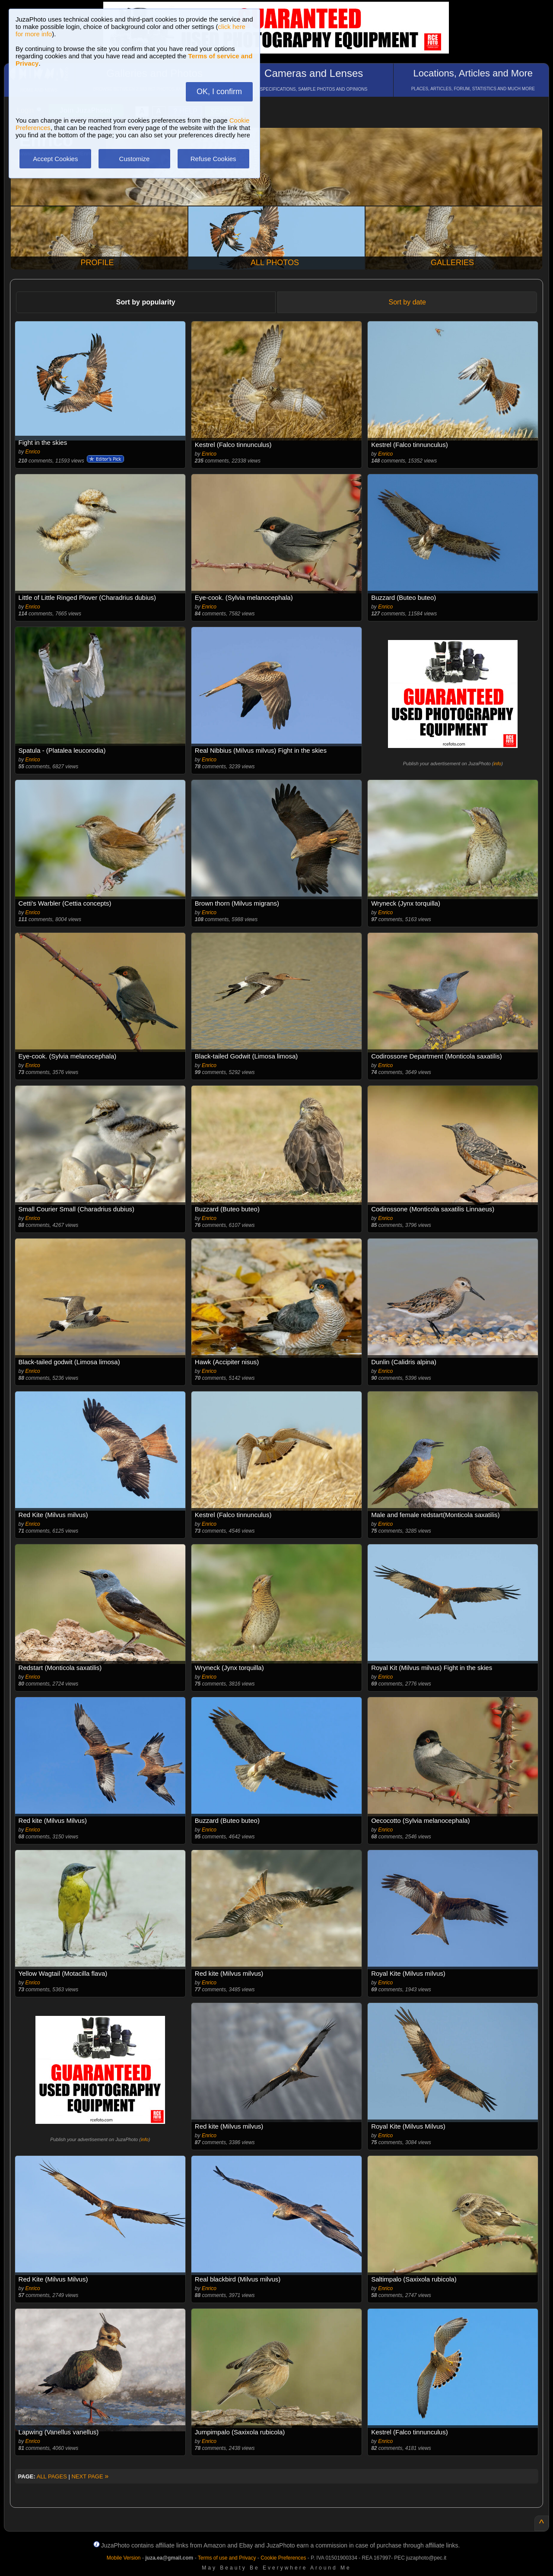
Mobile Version (124, 2558)
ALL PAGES (52, 2476)
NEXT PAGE (89, 2476)
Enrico (32, 452)
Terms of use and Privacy (227, 2558)
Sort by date (407, 302)
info (497, 763)
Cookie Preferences (283, 2558)
